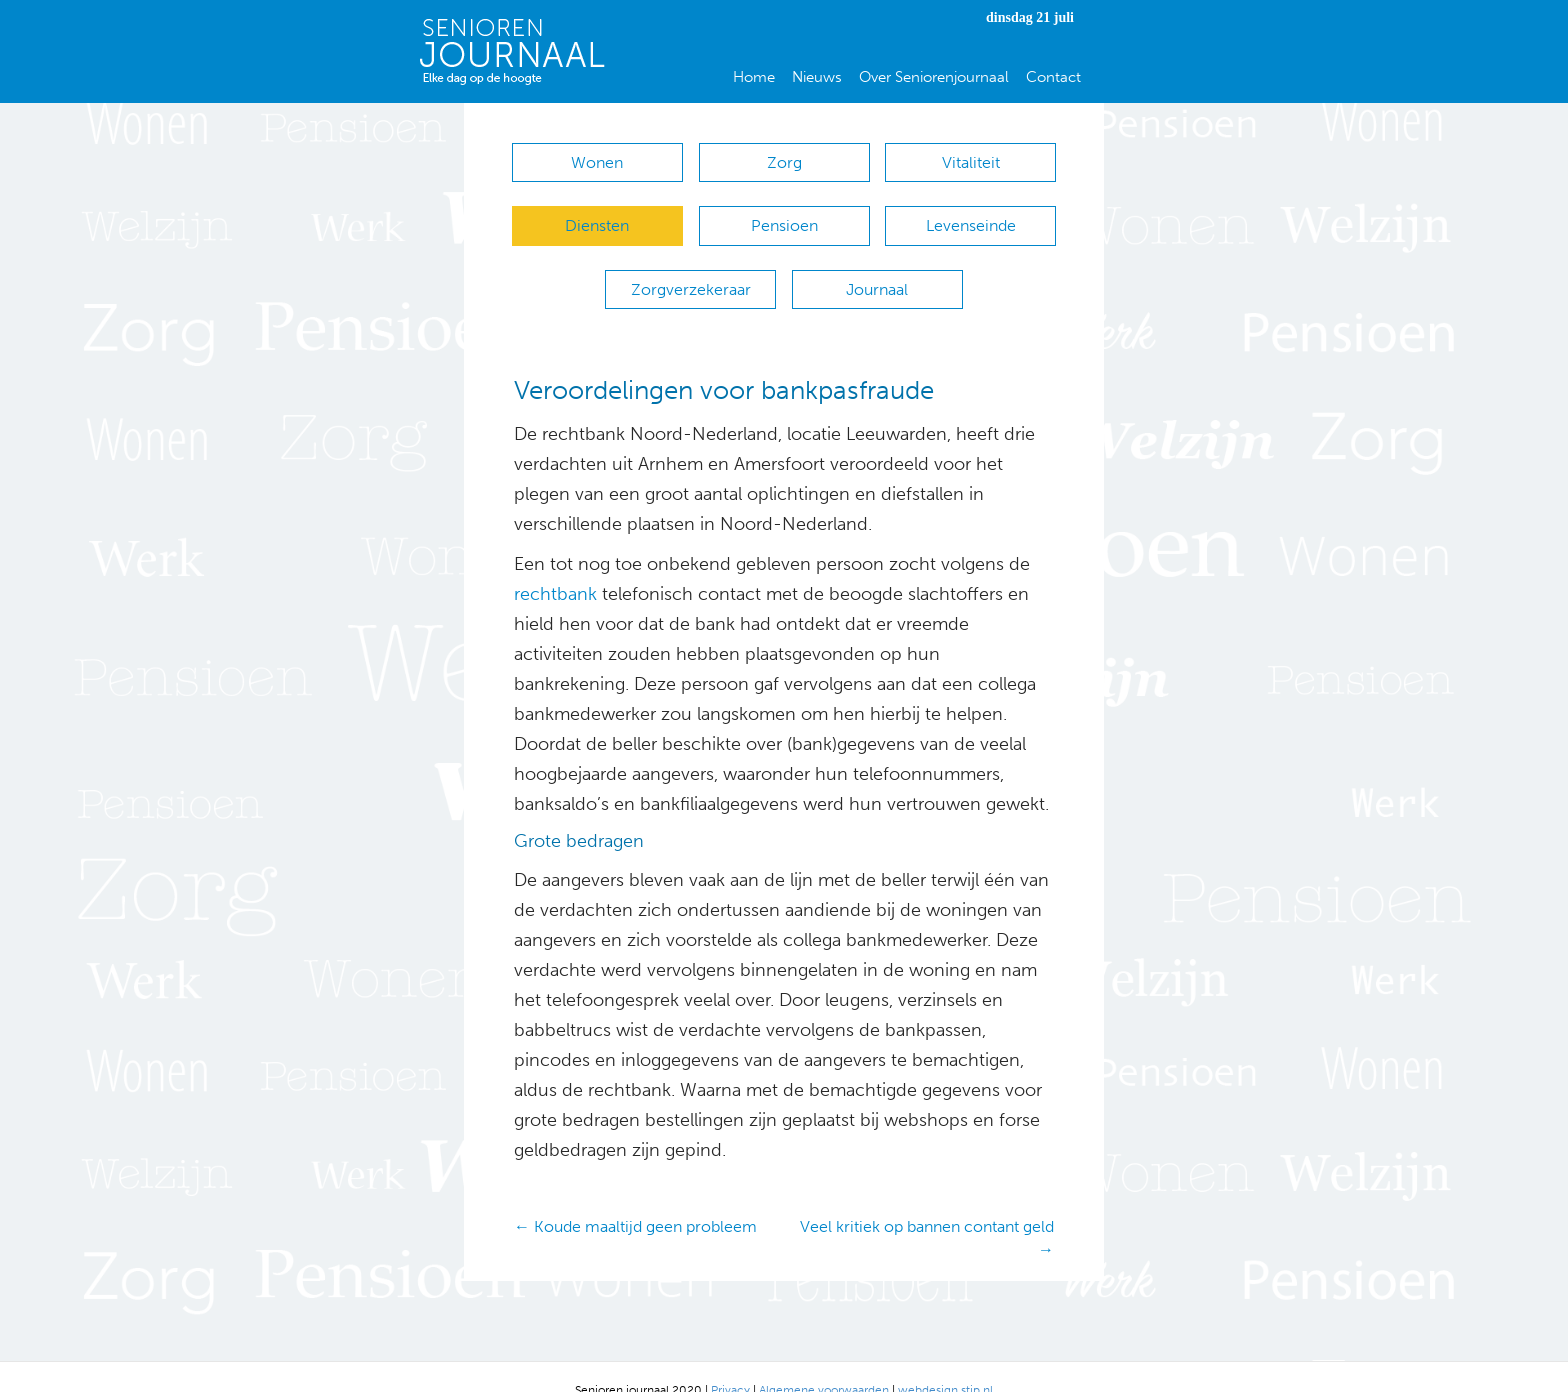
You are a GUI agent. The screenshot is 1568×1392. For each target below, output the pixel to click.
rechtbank (555, 567)
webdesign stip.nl (945, 1362)
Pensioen (784, 216)
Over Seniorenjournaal (934, 77)
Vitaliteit (971, 162)
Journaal (877, 270)
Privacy (730, 1362)
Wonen (597, 162)
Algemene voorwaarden (824, 1362)
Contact (1053, 77)
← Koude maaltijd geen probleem (635, 1198)
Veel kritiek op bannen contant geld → (927, 1210)
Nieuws (817, 77)
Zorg (784, 162)
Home (754, 77)
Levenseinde (971, 216)
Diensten (597, 216)
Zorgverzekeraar (691, 270)
